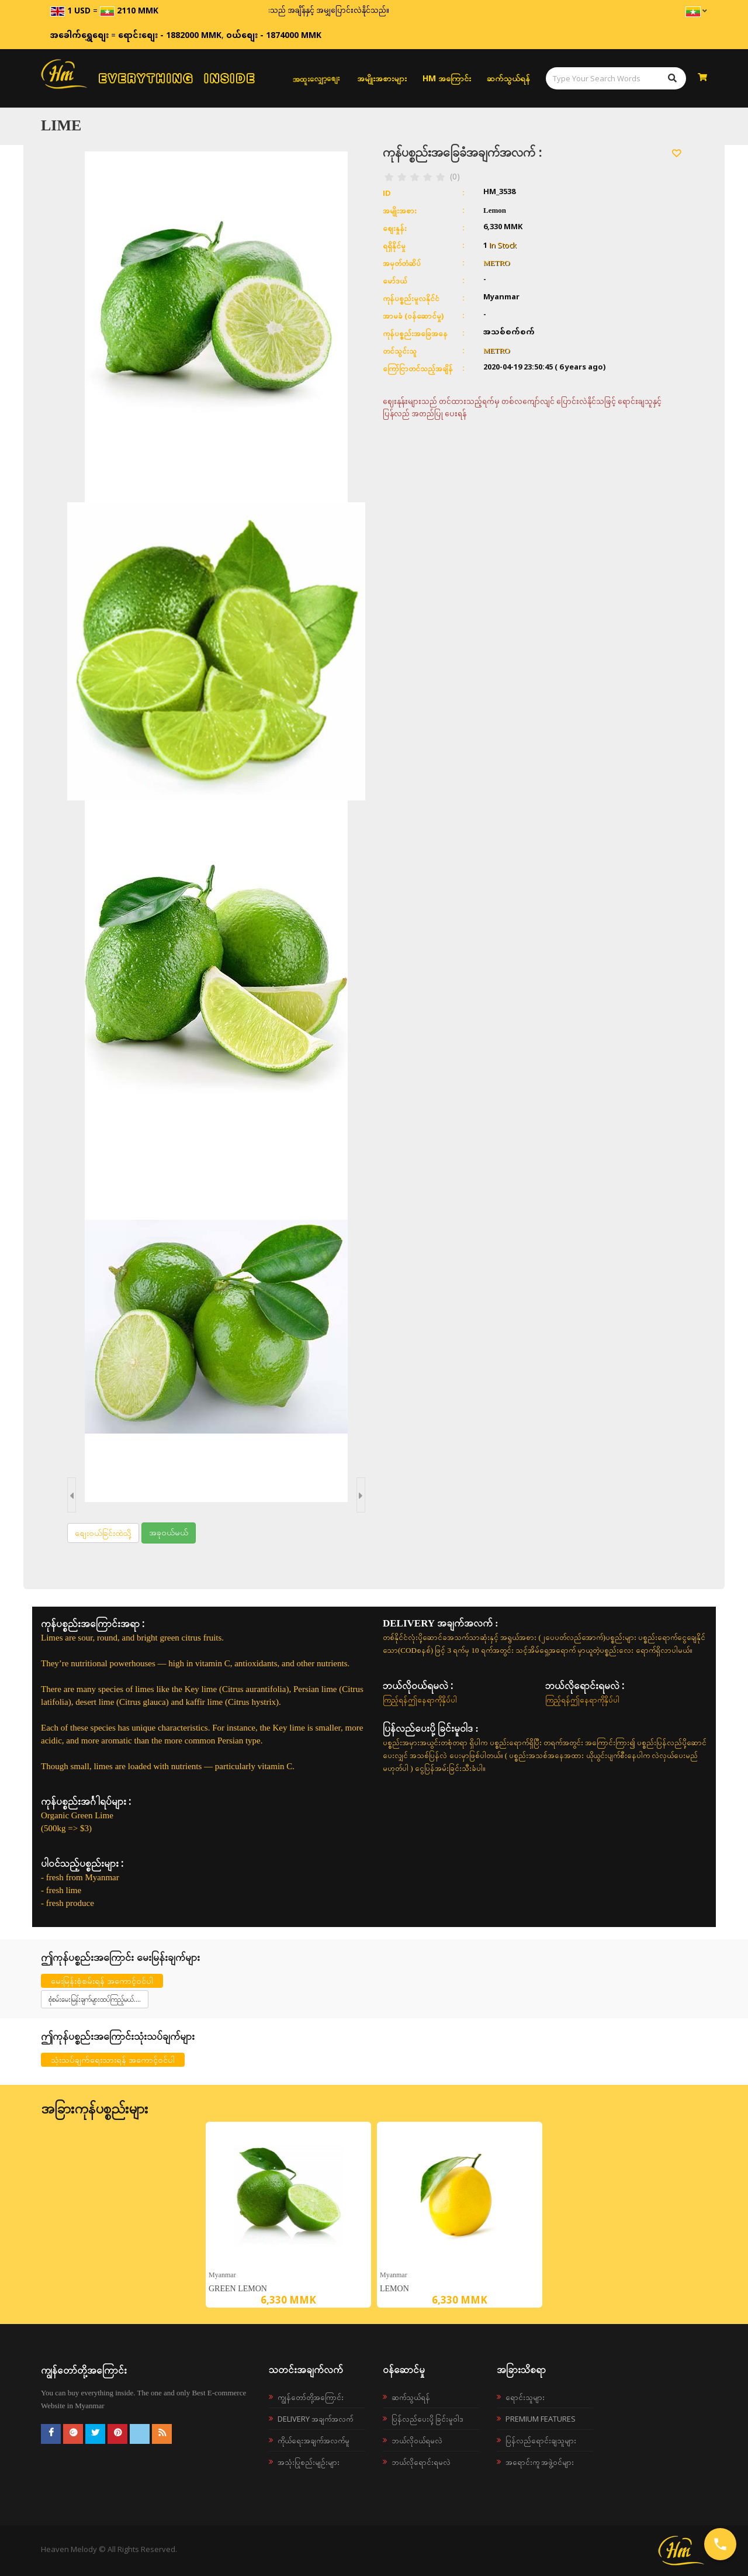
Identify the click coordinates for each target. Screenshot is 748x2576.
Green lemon (238, 2288)
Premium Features (540, 2418)
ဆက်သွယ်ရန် (508, 78)
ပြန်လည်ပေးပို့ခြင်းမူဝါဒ (427, 2418)
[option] (288, 2215)
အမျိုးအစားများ (382, 78)
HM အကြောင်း (447, 78)
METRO (496, 262)
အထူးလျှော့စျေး (316, 78)
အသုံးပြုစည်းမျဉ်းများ (309, 2462)
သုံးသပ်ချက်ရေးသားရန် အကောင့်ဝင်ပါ (113, 2059)
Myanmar (222, 2274)
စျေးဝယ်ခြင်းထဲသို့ (103, 1532)
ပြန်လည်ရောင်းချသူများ (540, 2440)
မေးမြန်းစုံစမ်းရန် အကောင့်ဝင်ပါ (102, 1980)
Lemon (394, 2288)
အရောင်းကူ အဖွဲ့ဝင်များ (539, 2462)
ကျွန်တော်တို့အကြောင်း (311, 2397)
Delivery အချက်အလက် (315, 2418)
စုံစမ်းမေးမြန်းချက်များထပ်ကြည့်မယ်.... (95, 1999)
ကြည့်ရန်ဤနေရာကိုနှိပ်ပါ (420, 1699)
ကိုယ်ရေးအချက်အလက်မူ (313, 2440)
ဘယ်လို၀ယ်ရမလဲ (417, 2440)
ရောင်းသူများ (525, 2397)
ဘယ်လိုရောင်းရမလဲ (421, 2462)
